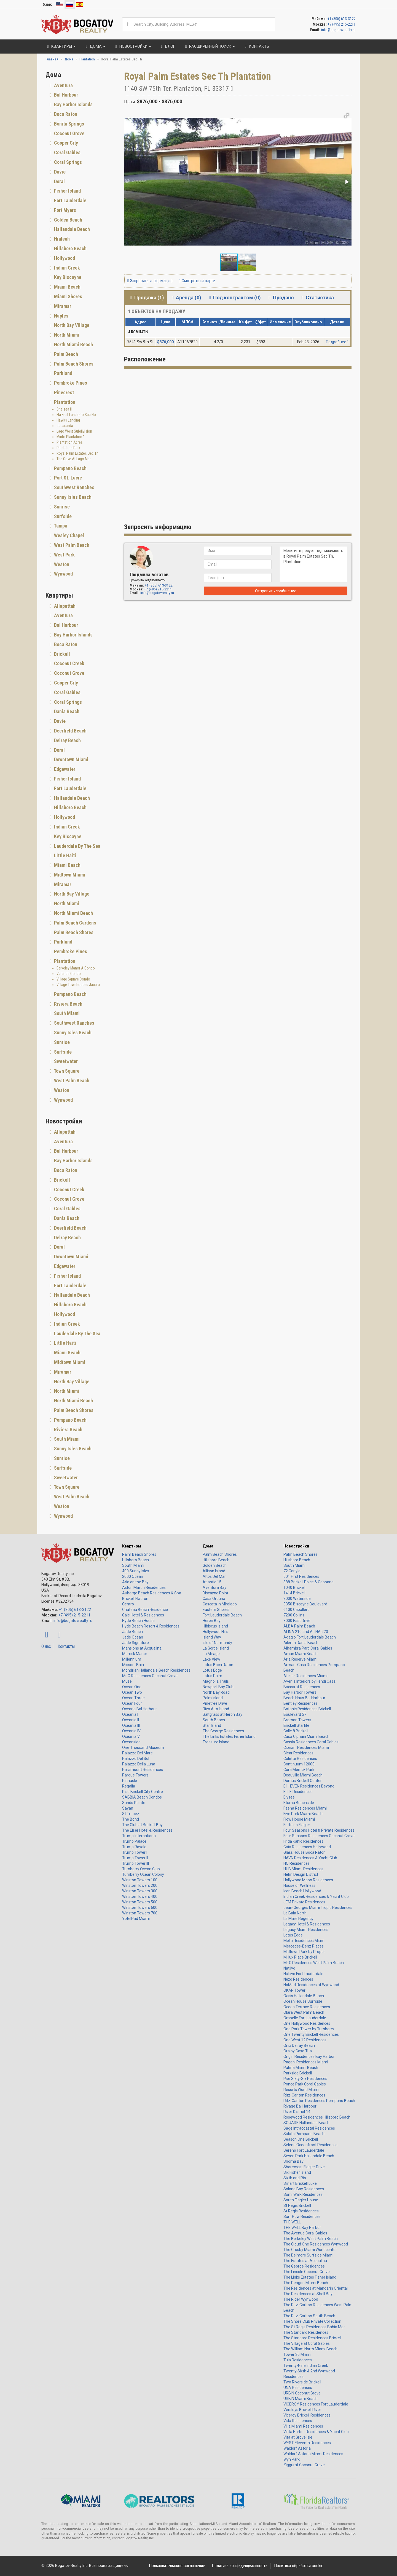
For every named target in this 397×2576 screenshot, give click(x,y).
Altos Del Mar (214, 1576)
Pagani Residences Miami (305, 2062)
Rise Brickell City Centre (142, 1791)
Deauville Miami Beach (303, 1775)
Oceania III (131, 1725)
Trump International (139, 1836)
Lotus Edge (212, 1670)
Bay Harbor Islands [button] (73, 104)
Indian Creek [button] (66, 268)
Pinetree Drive (215, 1703)
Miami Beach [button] (67, 287)
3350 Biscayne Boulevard (305, 1604)
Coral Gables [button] (67, 152)
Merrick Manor (134, 1653)
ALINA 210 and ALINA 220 (305, 1631)
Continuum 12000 (299, 1764)
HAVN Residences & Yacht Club (310, 1858)
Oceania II (130, 1720)
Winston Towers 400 (139, 1896)
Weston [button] (61, 564)
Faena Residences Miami (305, 1808)
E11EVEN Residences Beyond (308, 1786)
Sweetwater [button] (65, 1061)
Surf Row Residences (302, 2216)
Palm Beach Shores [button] (73, 364)
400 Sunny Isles (135, 1571)
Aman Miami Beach (300, 1653)
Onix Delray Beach (299, 2045)
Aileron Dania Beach (300, 1642)
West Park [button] (64, 555)
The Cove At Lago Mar (74, 459)
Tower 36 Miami (297, 2354)
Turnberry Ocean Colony (143, 1874)
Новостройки (296, 1546)
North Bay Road (216, 1692)
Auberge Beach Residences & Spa (151, 1593)
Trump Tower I (134, 1852)
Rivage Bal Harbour (299, 2106)
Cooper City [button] (65, 143)
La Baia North (295, 1913)
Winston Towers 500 (139, 1902)
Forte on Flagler (296, 1825)
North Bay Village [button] (71, 325)
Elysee (289, 1797)
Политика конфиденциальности (239, 2565)
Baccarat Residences (301, 1687)
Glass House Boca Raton (304, 1852)
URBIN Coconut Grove (302, 2393)
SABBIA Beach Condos (142, 1797)
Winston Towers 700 (139, 1913)
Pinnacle (129, 1780)
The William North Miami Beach (310, 2349)
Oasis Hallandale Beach (303, 1996)
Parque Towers (135, 1775)
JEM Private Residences (304, 1902)
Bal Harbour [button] (65, 95)
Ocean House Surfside (302, 2001)
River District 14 (296, 2111)
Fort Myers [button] (64, 210)
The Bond (130, 1819)
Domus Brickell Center (302, 1780)
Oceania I (130, 1714)
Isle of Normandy (217, 1642)
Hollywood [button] (64, 258)
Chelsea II (64, 409)
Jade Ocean (132, 1637)
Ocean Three (133, 1698)
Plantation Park (68, 448)
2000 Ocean (132, 1576)
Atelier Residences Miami (305, 1676)
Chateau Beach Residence (145, 1609)
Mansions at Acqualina (142, 1648)
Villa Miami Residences (303, 2426)
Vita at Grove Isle (297, 2437)
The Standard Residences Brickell (312, 2338)
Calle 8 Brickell (295, 1731)
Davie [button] (59, 172)
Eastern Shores (216, 1609)
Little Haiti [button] (64, 855)
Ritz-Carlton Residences (304, 2095)
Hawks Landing (68, 420)
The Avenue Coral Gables (305, 2233)
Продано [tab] (280, 297)
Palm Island (213, 1698)
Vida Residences (297, 2420)
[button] (346, 115)
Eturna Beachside (298, 1802)
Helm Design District (300, 1874)
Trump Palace (134, 1841)
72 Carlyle (292, 1571)
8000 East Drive (296, 1620)
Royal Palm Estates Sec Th (77, 453)
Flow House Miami (299, 1819)
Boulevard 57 (294, 1714)
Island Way (212, 1637)
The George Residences (223, 1731)
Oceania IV (131, 1731)
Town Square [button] (66, 1071)
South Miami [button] (66, 1013)
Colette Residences (300, 1758)
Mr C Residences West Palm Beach (313, 1962)
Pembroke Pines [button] (70, 383)
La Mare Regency (298, 1918)
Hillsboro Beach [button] (70, 248)
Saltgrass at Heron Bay (222, 1714)
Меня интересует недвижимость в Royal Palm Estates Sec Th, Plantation (313, 564)
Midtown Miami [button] (69, 875)
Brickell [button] (61, 654)
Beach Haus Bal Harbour (304, 1698)
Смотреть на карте (197, 280)
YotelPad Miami (136, 1918)
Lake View (211, 1659)
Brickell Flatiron (135, 1598)
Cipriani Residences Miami (306, 1747)
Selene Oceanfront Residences (310, 2145)
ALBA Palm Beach (299, 1626)
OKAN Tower (294, 1990)
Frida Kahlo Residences (303, 1841)
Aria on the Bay (135, 1582)
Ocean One (131, 1687)
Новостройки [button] (132, 46)
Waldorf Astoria (297, 2448)
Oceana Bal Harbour (139, 1709)
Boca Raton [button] (65, 114)
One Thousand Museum (143, 1747)
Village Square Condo (73, 979)
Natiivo (289, 1968)
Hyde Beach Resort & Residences (150, 1626)
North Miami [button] (66, 335)
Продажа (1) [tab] (146, 297)
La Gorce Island (216, 1648)
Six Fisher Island (297, 2172)
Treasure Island (216, 1742)
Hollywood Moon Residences (308, 1880)
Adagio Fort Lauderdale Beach (309, 1637)
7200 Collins (293, 1615)
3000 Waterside (297, 1598)
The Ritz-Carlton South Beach (309, 2316)
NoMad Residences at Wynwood (311, 1985)
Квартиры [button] (60, 46)
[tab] (80, 85)
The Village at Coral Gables (306, 2343)
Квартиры (131, 1546)
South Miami (133, 1565)
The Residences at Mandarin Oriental (315, 2288)
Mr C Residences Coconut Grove (150, 1676)
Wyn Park (291, 2459)
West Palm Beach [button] (71, 545)
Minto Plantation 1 (71, 437)
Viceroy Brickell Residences (307, 2415)
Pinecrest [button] (63, 392)
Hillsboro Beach (135, 1560)
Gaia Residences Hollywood (307, 1847)
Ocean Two (132, 1692)
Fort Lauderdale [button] (69, 200)
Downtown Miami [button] (70, 759)
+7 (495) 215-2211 (342, 24)
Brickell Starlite (296, 1725)
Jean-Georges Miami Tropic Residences (317, 1907)
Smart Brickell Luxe (300, 2183)
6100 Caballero (296, 1609)
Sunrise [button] (61, 507)
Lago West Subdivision (74, 431)
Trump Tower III (135, 1863)
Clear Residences (298, 1753)
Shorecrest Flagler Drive (304, 2167)
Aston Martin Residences (144, 1587)
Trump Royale (134, 1847)
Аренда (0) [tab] (185, 297)
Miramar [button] (62, 306)
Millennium (131, 1659)
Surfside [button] (62, 516)
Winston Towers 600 (139, 1907)
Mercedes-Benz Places (303, 1946)
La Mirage (211, 1653)
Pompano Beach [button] (70, 468)
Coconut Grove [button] (68, 133)
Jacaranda (65, 425)
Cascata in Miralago (220, 1604)
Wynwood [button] (63, 574)
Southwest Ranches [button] (73, 487)
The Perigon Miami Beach (305, 2283)
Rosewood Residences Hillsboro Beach (316, 2117)
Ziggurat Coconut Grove (304, 2465)
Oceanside (131, 1742)
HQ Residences (296, 1863)
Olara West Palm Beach (303, 2012)
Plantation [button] (64, 402)
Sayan (127, 1808)
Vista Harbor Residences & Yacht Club (316, 2432)
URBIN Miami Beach (300, 2398)
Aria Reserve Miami (300, 1659)
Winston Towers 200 (139, 1885)
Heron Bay (212, 1620)
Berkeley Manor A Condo (76, 968)
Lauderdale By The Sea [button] (76, 846)
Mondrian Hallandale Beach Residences (156, 1670)
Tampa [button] (60, 526)
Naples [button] (60, 316)
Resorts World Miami (301, 2089)
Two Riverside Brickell (302, 2382)
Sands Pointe (133, 1802)
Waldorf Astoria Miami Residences (313, 2454)
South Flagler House (300, 2200)
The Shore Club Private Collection (312, 2321)
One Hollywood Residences (306, 2023)
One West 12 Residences (304, 2040)
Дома (208, 1546)
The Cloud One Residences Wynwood (315, 2244)
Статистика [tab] (316, 297)
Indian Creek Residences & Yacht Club (316, 1896)
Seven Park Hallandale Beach (308, 2156)
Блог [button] (167, 46)
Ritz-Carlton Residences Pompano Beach (319, 2100)
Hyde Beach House (138, 1620)
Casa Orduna (214, 1598)
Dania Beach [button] (66, 711)
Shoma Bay (293, 2161)
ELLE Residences (298, 1791)
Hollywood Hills (215, 1631)
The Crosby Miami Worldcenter (310, 2249)
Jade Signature (135, 1642)
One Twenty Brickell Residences (311, 2034)
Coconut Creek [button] (68, 663)
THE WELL (292, 2222)
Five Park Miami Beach (303, 1814)
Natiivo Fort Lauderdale (303, 1974)
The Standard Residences (305, 2332)
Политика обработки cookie (298, 2565)
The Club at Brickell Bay (142, 1825)
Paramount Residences (142, 1769)
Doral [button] (59, 181)
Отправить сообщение (275, 591)
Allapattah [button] (64, 606)
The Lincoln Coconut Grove (306, 2271)
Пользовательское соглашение (177, 2565)
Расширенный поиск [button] (209, 46)
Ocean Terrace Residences (306, 2007)
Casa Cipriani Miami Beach (306, 1736)
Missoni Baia (133, 1665)
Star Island (212, 1725)
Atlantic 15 (212, 1582)
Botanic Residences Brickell (307, 1709)
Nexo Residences (298, 1979)
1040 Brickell (294, 1587)
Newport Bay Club (218, 1687)
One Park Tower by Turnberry (308, 2029)
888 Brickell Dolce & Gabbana (308, 1582)
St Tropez (130, 1814)
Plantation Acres (70, 442)
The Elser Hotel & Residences (147, 1830)
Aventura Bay (214, 1587)
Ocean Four (132, 1703)
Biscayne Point (215, 1593)
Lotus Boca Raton (218, 1665)
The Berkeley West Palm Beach (310, 2238)
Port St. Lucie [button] (67, 478)
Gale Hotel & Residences (143, 1615)
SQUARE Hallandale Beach (306, 2123)
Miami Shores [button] (67, 296)
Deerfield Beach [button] (70, 731)
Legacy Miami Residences (305, 1929)
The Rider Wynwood (300, 2299)
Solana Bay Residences (303, 2189)
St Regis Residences (301, 2211)
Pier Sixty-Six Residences (305, 2078)
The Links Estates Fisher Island (229, 1736)
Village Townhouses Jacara (78, 984)
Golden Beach (215, 1565)
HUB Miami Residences (303, 1869)
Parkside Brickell (297, 2073)
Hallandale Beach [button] (71, 229)
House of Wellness (299, 1885)
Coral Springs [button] (67, 162)
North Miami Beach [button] (73, 344)
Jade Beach (132, 1631)
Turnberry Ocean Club (141, 1869)
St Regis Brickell (297, 2205)
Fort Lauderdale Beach (222, 1615)
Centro (128, 1604)
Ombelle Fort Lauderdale (304, 2018)
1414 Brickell (294, 1593)
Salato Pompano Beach (303, 2134)
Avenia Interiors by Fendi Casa (309, 1681)
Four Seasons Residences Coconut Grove (319, 1836)
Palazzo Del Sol (135, 1758)
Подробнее (337, 342)
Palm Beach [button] (65, 354)
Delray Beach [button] (67, 740)
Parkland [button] (62, 373)
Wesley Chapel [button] (68, 535)
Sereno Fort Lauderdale (303, 2150)
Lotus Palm (212, 1676)
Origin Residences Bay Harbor (309, 2056)
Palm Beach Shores (139, 1554)
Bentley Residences (300, 1703)
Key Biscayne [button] (67, 277)
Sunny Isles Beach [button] (72, 497)
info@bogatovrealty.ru (338, 30)
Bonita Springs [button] (68, 124)
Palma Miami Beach (300, 2067)
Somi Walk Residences (303, 2194)
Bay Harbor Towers (299, 1692)
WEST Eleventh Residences (307, 2443)
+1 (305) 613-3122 (342, 19)
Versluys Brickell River (302, 2409)
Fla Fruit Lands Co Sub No (76, 414)
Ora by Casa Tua (297, 2051)
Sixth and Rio (294, 2178)
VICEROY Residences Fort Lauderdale (315, 2404)
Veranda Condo (69, 973)
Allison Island (214, 1571)
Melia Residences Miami (304, 1940)
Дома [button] (94, 46)
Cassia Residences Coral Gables (311, 1742)
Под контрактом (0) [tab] (234, 297)
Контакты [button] (256, 46)
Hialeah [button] (61, 239)
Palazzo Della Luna (138, 1764)
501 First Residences (301, 1576)
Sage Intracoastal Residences (309, 2128)
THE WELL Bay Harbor (302, 2227)
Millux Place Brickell (300, 1957)
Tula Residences (297, 2360)
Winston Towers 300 (139, 1891)
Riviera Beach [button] (67, 1004)
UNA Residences (297, 2387)
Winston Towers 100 (139, 1880)
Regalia (128, 1786)
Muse (127, 1681)
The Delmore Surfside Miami (308, 2255)
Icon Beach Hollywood (302, 1891)
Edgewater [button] (64, 769)
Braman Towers (297, 1720)
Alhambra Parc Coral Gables (307, 1648)
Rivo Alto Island (216, 1709)
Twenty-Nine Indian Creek (305, 2365)
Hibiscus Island (215, 1626)
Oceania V (131, 1736)
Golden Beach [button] (67, 220)
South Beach (214, 1720)
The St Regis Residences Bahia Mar (314, 2327)
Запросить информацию (150, 280)
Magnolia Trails (216, 1681)
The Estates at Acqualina (305, 2260)
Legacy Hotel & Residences (306, 1924)
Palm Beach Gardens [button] (74, 923)
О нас (46, 1646)
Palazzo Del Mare (137, 1753)
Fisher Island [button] (67, 191)
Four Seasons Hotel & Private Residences (319, 1830)
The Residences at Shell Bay (307, 2294)
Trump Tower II (135, 1858)
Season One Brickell (300, 2139)
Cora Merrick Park (298, 1769)
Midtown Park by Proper (304, 1951)
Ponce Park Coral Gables (304, 2084)
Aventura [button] (63, 85)
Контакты (66, 1646)
